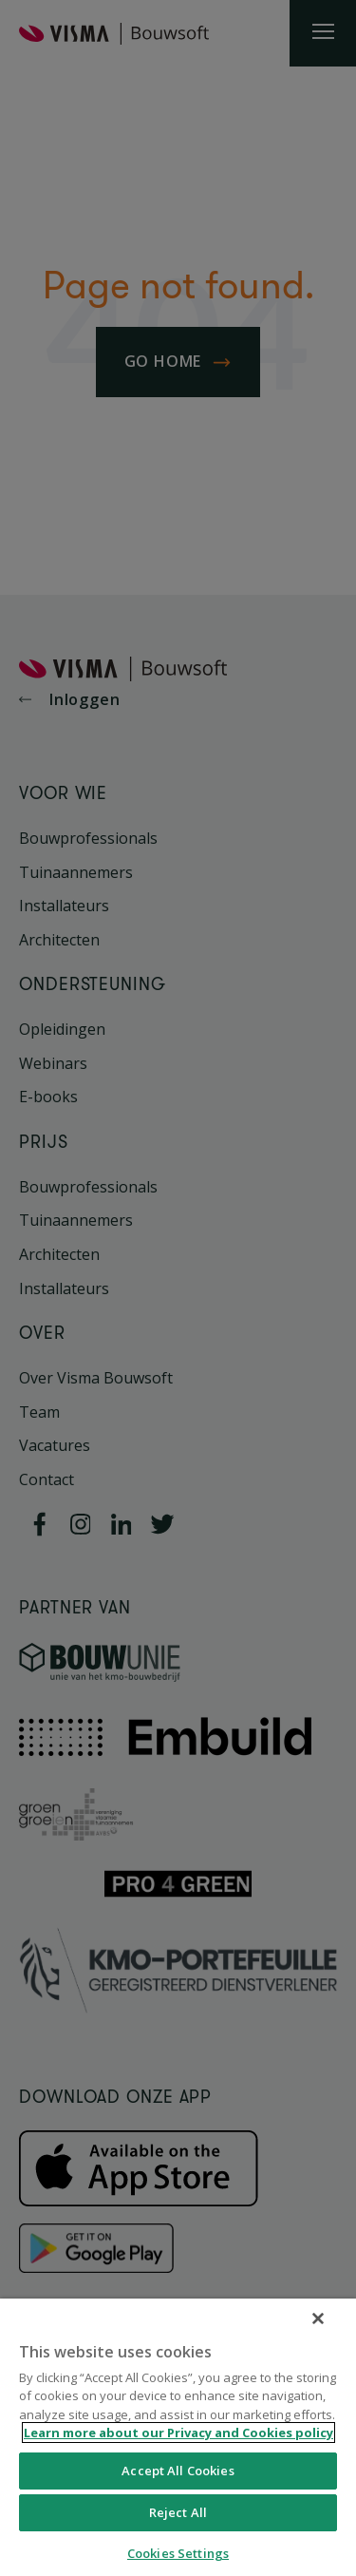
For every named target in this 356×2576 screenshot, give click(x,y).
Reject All (178, 2512)
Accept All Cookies (178, 2470)
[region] (178, 2437)
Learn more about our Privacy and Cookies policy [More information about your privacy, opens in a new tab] (178, 2432)
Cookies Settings (178, 2553)
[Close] (318, 2318)
